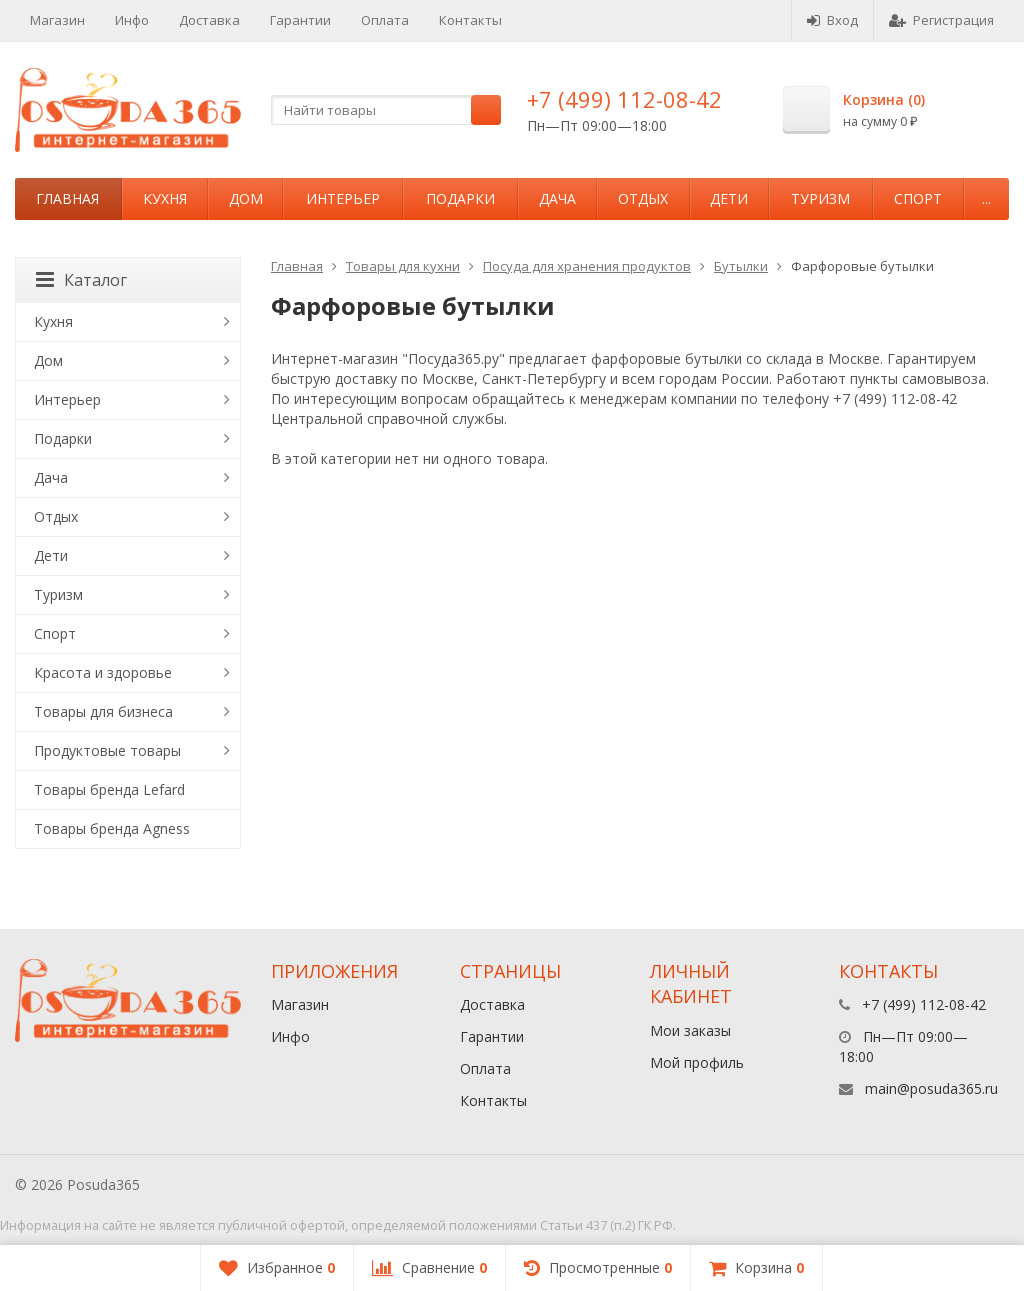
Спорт (918, 198)
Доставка (209, 20)
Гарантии (300, 20)
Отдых (643, 198)
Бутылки (741, 266)
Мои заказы (690, 1030)
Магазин (57, 20)
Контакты (470, 20)
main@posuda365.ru (931, 1088)
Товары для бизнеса (103, 711)
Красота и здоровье (103, 672)
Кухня (165, 198)
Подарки (460, 198)
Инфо (132, 20)
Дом (246, 198)
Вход (832, 20)
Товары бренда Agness (112, 828)
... (986, 198)
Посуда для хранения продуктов (587, 266)
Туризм (820, 198)
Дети (729, 198)
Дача (557, 198)
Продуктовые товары (107, 750)
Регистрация (941, 20)
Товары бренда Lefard (109, 789)
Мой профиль (697, 1062)
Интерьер (343, 198)
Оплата (385, 20)
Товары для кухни (403, 266)
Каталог (81, 280)
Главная (67, 198)
